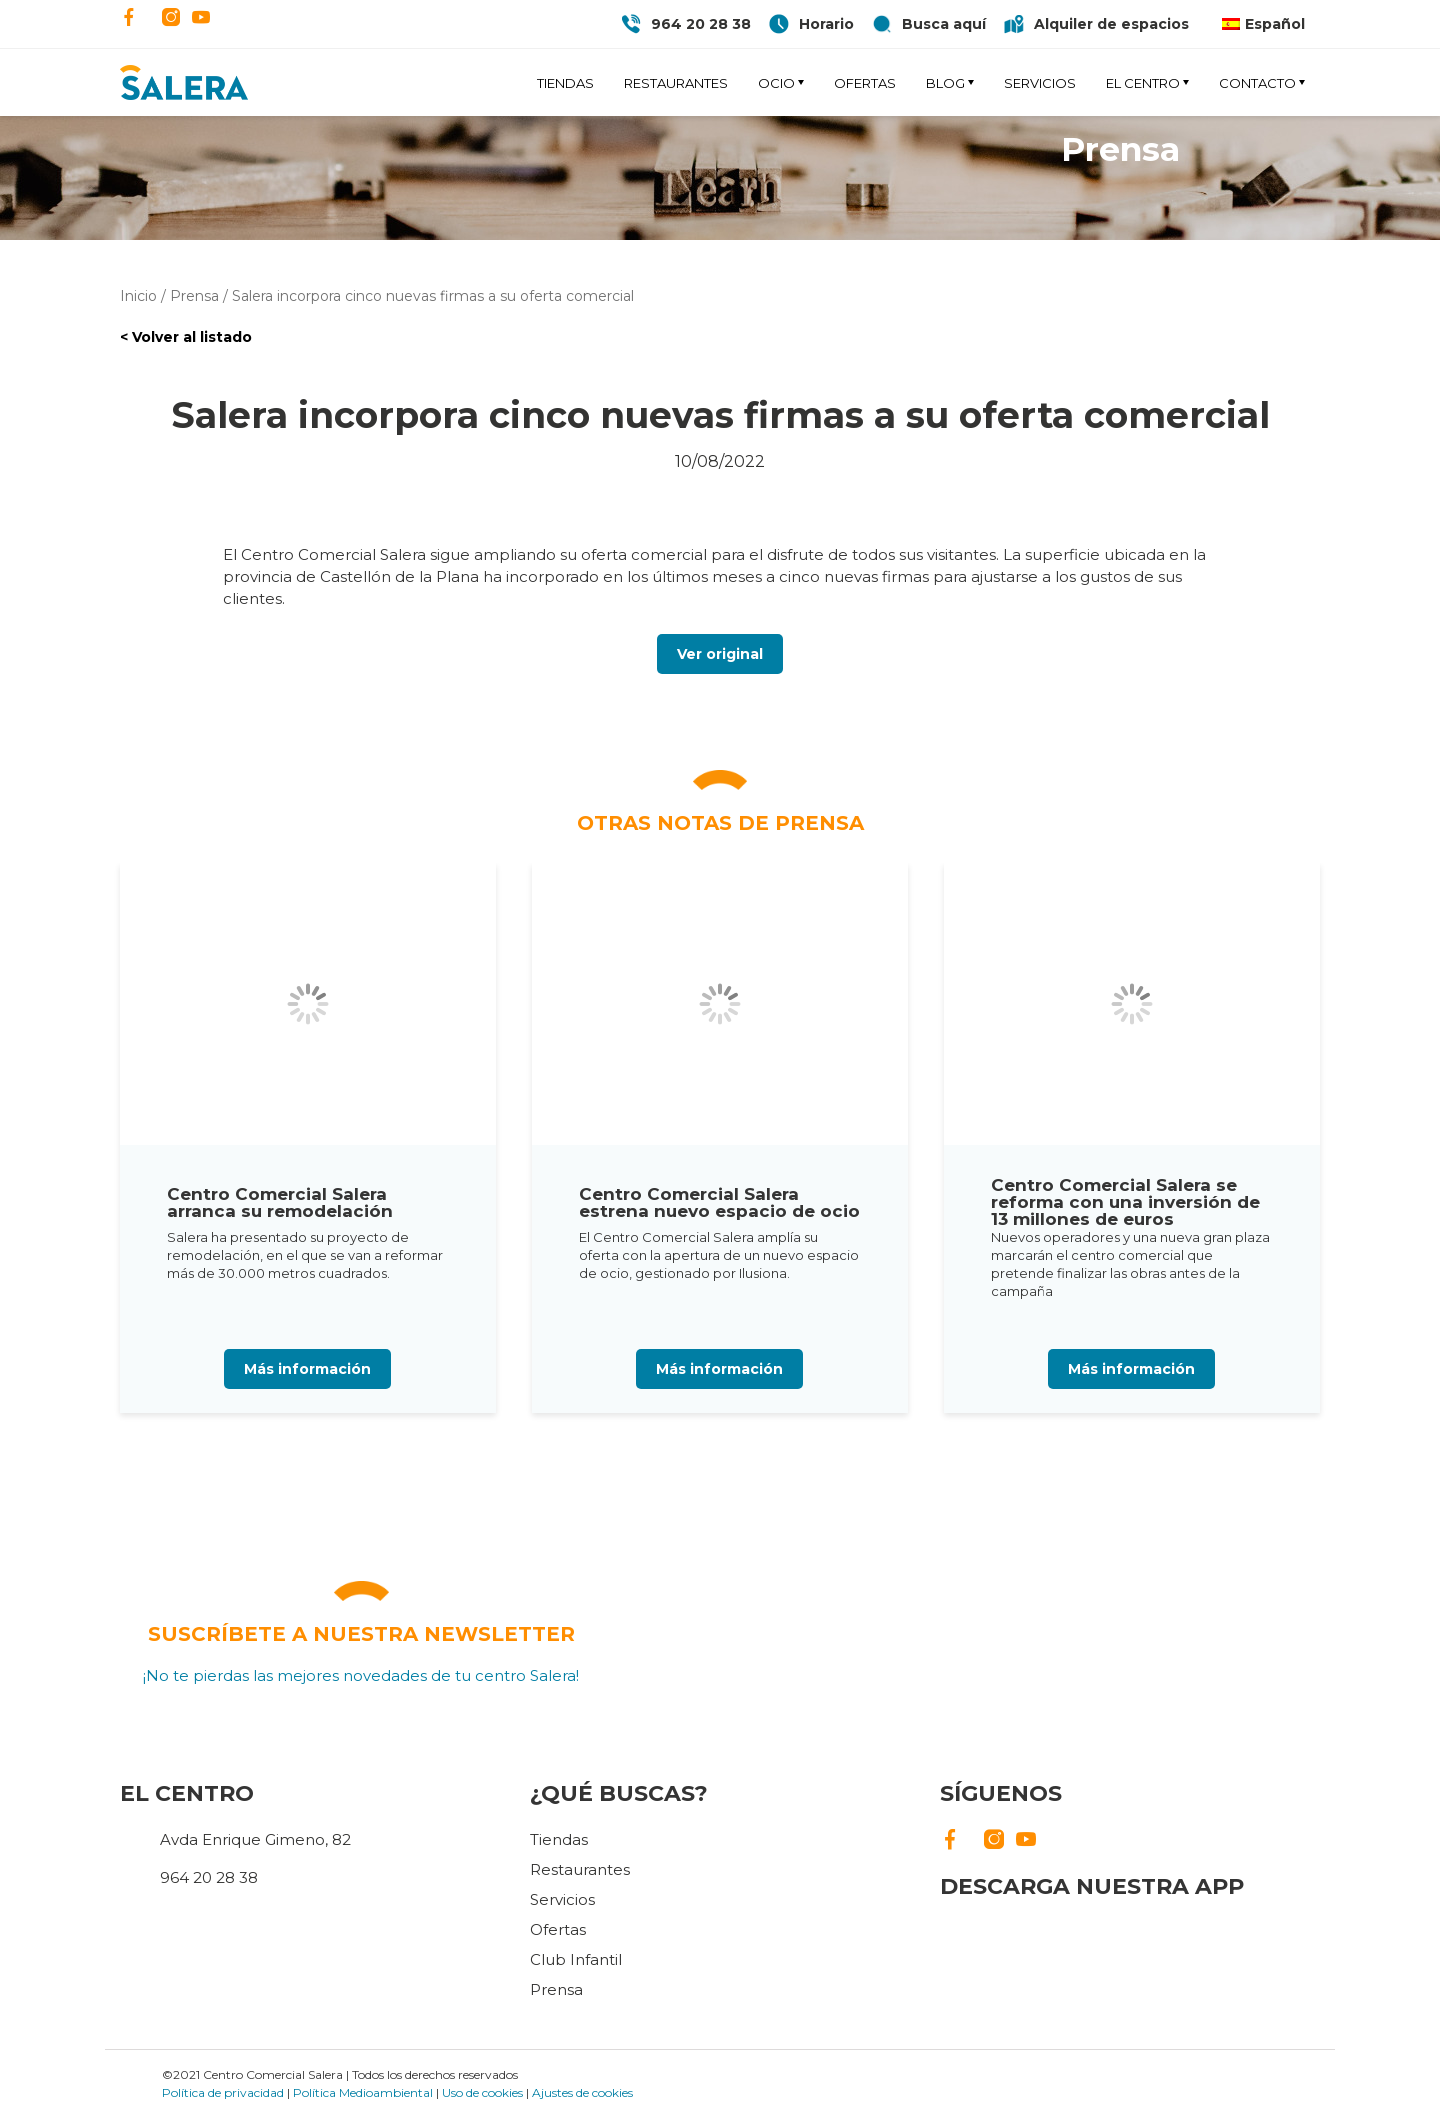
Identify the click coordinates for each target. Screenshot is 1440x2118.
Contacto (1257, 83)
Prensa (556, 1989)
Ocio (776, 83)
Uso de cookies (482, 2092)
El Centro (1143, 83)
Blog (945, 83)
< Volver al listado (186, 337)
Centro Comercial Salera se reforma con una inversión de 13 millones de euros (1125, 1202)
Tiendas (565, 83)
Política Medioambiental (363, 2092)
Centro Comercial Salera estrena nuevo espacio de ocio (719, 1202)
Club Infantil (576, 1959)
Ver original (720, 654)
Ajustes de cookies (582, 2092)
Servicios (1040, 83)
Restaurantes (676, 83)
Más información (307, 1369)
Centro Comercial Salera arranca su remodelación (280, 1202)
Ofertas (865, 83)
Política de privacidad (223, 2092)
